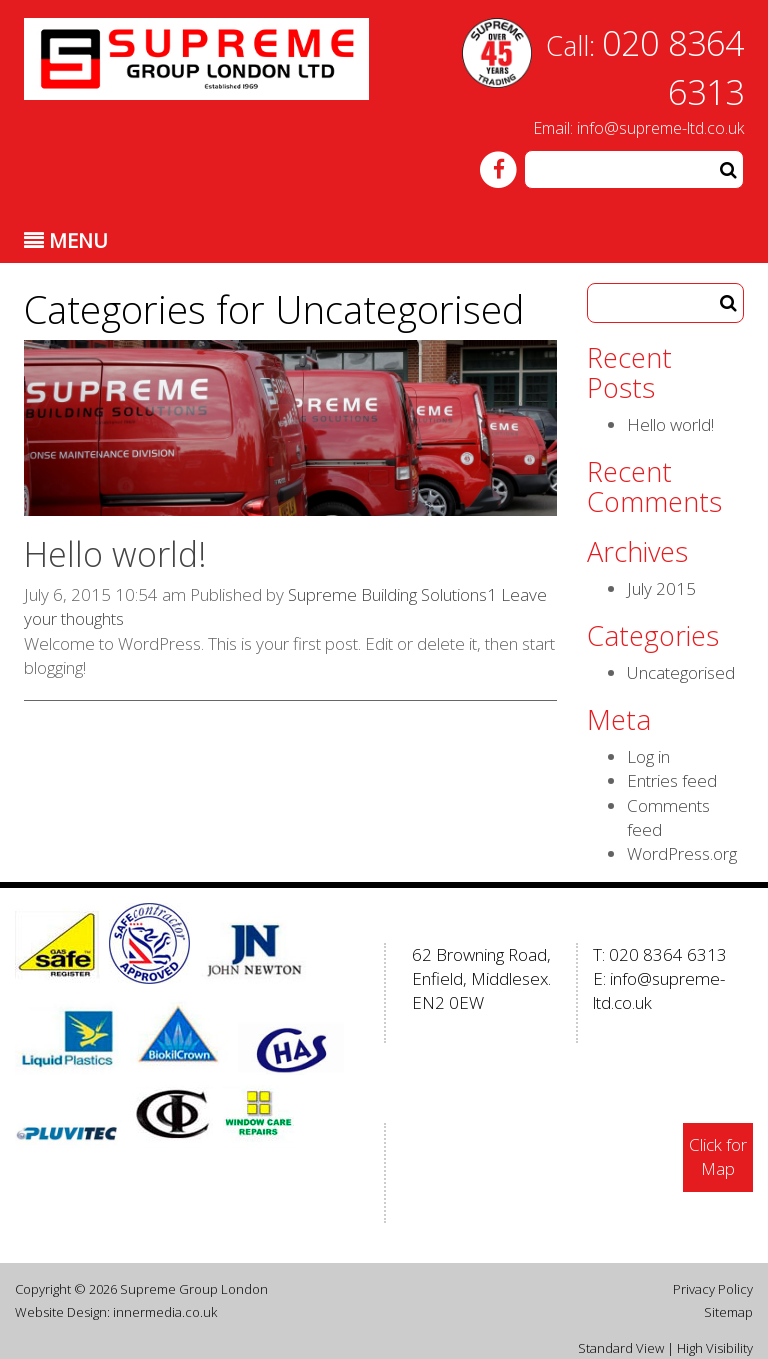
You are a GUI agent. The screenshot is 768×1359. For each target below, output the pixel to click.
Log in (648, 756)
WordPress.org (682, 853)
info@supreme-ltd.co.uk (660, 128)
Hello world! (115, 554)
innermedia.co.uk (165, 1312)
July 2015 (661, 588)
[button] (728, 169)
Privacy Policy (713, 1289)
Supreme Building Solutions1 (392, 594)
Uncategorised (681, 672)
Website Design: (62, 1312)
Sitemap (728, 1312)
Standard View (621, 1348)
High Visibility (715, 1348)
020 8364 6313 (668, 954)
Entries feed (672, 780)
